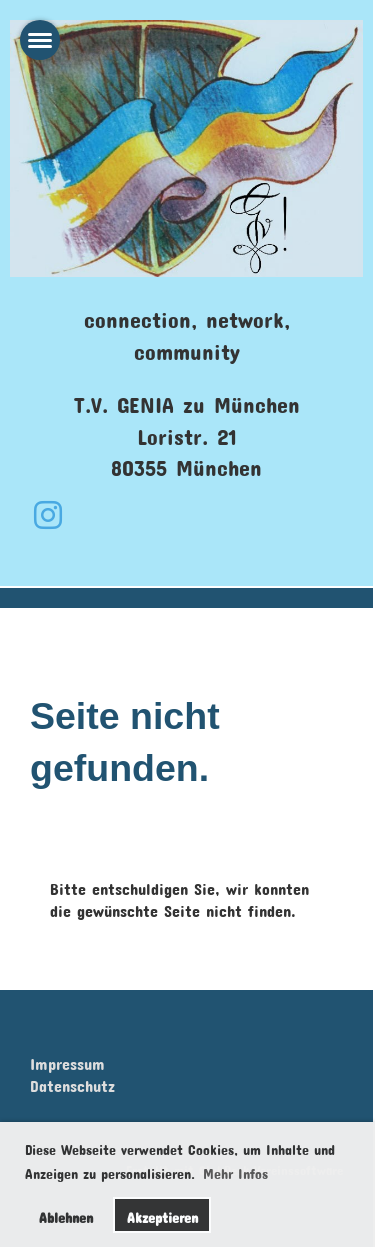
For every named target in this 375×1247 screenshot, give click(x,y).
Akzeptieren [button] (162, 1214)
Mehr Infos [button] (235, 1170)
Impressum (67, 1060)
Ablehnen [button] (66, 1214)
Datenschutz (72, 1082)
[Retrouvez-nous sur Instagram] (48, 508)
